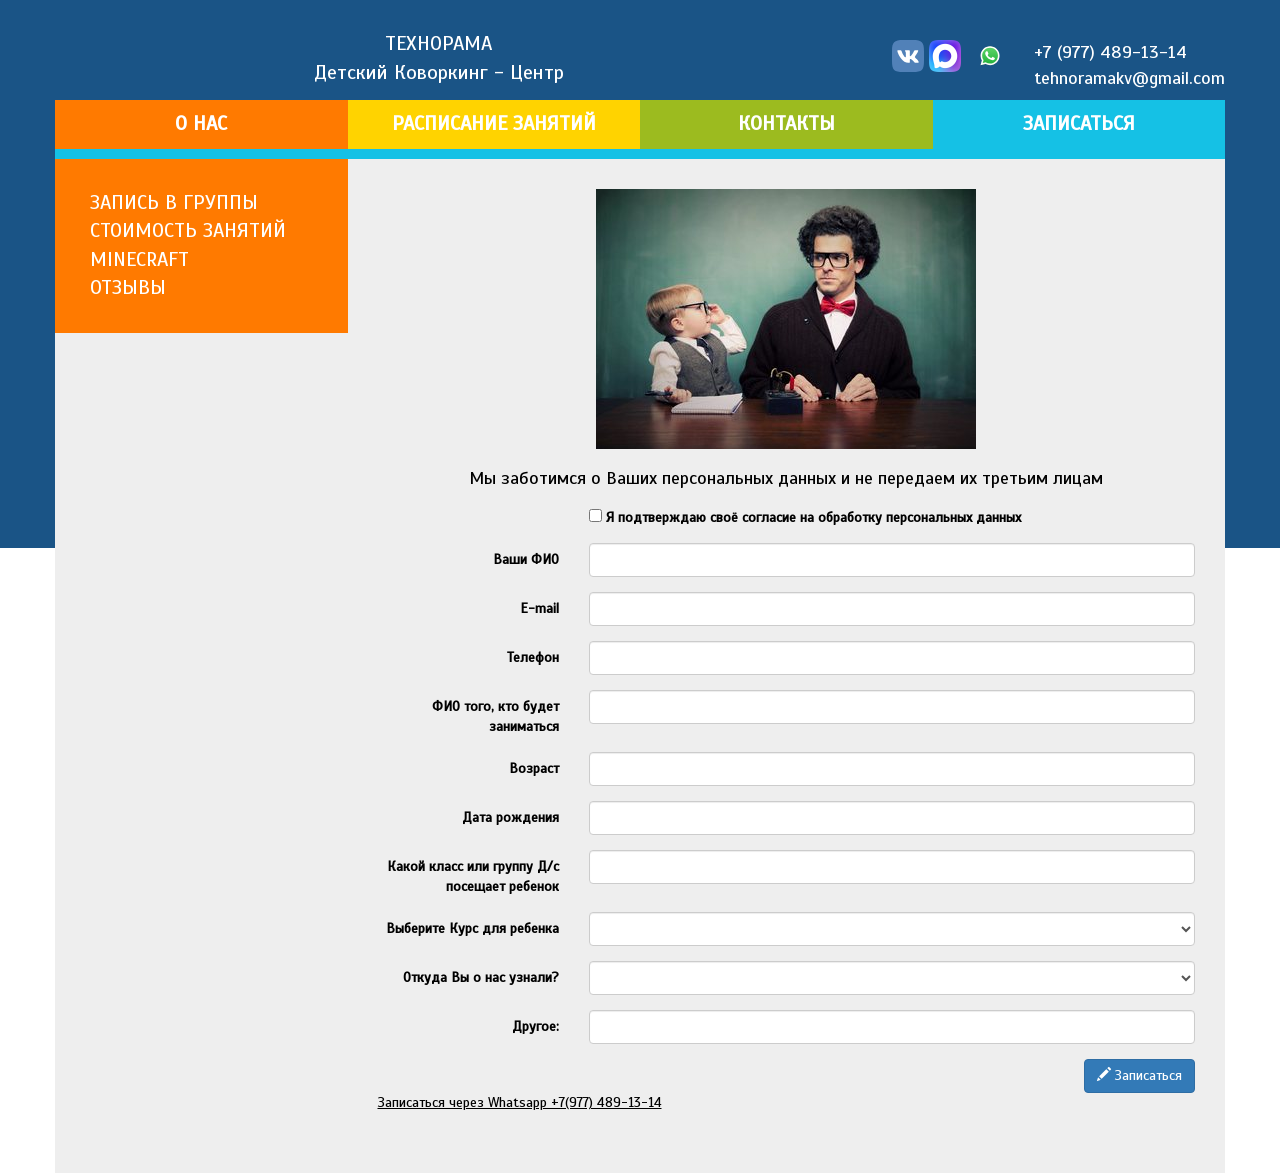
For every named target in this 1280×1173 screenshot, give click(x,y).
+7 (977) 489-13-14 (1110, 52)
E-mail (539, 608)
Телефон (533, 657)
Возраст (534, 768)
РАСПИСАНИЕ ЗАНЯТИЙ (494, 123)
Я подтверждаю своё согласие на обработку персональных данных (805, 517)
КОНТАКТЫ (786, 123)
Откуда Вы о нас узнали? (481, 977)
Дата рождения (510, 817)
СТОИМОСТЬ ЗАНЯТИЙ (188, 230)
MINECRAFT (139, 259)
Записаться (1139, 1075)
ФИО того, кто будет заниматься (495, 716)
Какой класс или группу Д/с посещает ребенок (473, 876)
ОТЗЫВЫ (128, 287)
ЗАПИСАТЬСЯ (1079, 123)
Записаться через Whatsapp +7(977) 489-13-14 (520, 1102)
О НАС (201, 123)
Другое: (535, 1026)
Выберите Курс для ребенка (472, 928)
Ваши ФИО (526, 559)
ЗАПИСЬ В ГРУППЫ (174, 202)
